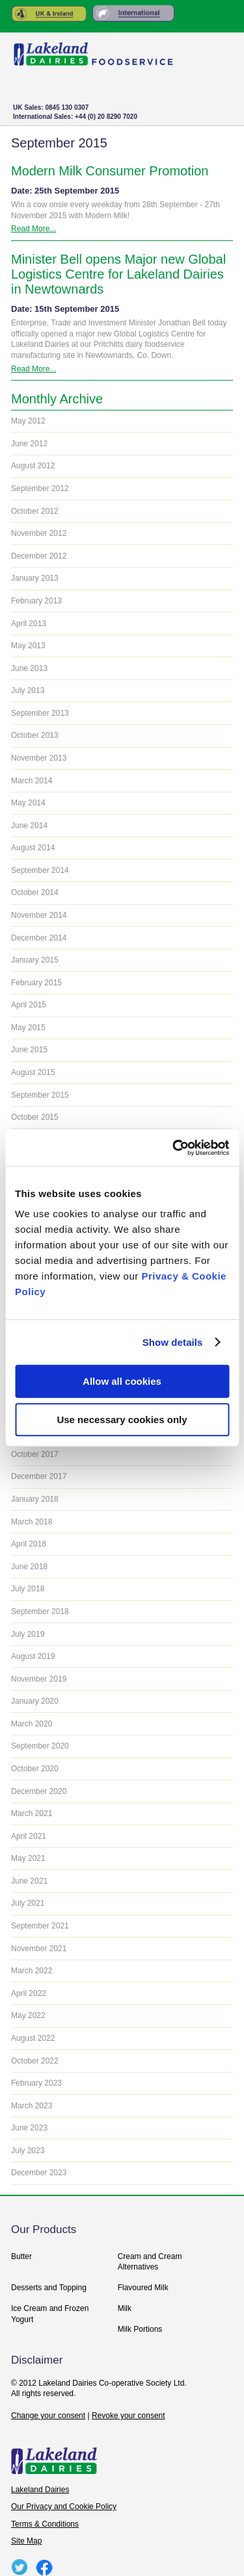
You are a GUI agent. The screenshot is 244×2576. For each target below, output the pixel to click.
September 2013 (40, 713)
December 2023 (38, 2172)
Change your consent (48, 2415)
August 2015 (33, 1072)
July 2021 (27, 1903)
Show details (172, 1342)
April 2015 (28, 1004)
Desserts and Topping (49, 2287)
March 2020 (31, 1723)
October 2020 (35, 1768)
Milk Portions (140, 2329)
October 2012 (35, 511)
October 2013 (35, 735)
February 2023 (36, 2083)
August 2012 (33, 465)
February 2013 (36, 600)
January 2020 (35, 1701)
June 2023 (29, 2127)
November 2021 (38, 1948)
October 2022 (35, 2060)
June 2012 (29, 443)
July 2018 (27, 1588)
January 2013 (35, 578)
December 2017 (38, 1476)
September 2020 (40, 1745)
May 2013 (28, 645)
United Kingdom (49, 13)
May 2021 (28, 1858)
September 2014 (40, 870)
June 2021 (29, 1881)
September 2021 (40, 1925)
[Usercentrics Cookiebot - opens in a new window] (173, 1147)
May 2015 (28, 1027)
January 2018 (35, 1499)
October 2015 (35, 1117)
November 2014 (38, 915)
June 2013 (29, 668)
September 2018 (40, 1611)
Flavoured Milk (143, 2287)
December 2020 (38, 1791)
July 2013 (27, 690)
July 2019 (27, 1634)
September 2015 (40, 1095)
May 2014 (28, 802)
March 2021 (31, 1813)
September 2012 (40, 488)
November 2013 (38, 758)
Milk (124, 2308)
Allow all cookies (122, 1381)
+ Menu (210, 114)
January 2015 (35, 960)
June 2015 (29, 1049)
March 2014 (31, 780)
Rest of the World (133, 13)
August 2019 (33, 1656)
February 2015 (36, 982)
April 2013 (28, 623)
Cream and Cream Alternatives (150, 2262)
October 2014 (35, 892)
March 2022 (31, 1970)
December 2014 (38, 937)
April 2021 (28, 1836)
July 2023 (27, 2150)
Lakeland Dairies (40, 2489)
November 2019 (38, 1679)
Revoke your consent (128, 2415)
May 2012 (28, 420)
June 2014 (29, 825)
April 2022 (28, 1993)
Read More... (33, 228)
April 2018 (28, 1543)
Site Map (26, 2540)
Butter (21, 2256)
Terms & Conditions (45, 2524)
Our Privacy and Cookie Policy (63, 2506)
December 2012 (38, 556)
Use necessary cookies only (122, 1419)
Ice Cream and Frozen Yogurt (49, 2314)
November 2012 (38, 533)
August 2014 (33, 847)
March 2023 (31, 2105)
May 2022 (28, 2015)
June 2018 (29, 1566)
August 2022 (33, 2038)
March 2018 (31, 1521)
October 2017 (35, 1454)
